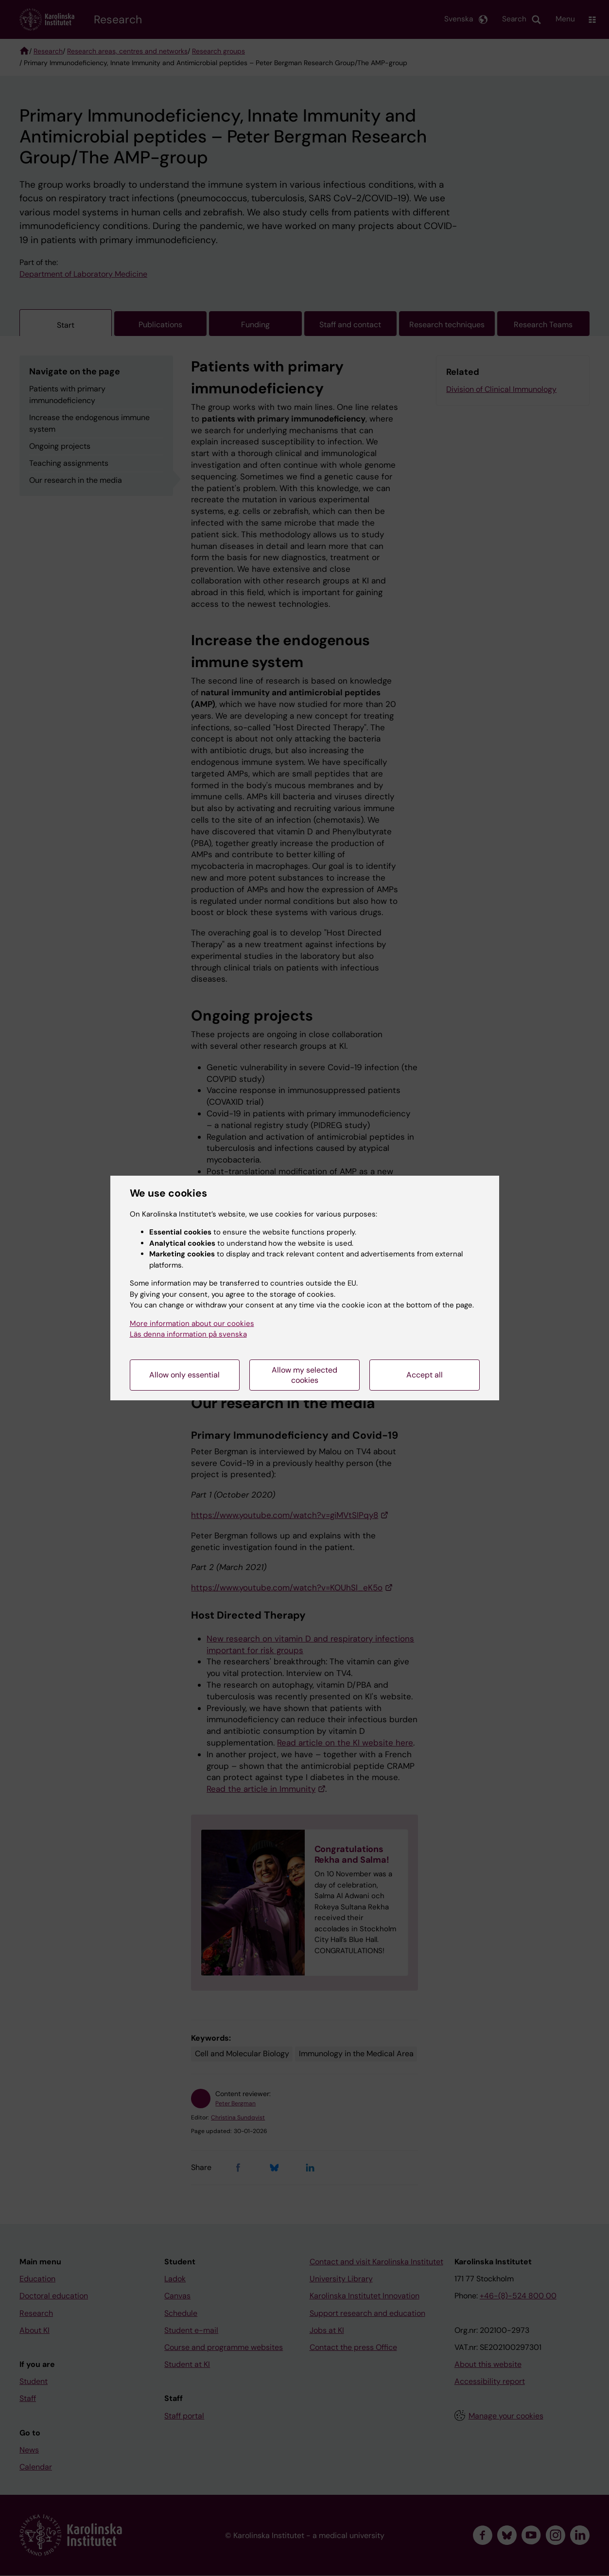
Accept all (424, 1375)
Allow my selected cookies (304, 1375)
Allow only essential (184, 1375)
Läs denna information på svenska (188, 1334)
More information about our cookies (192, 1323)
